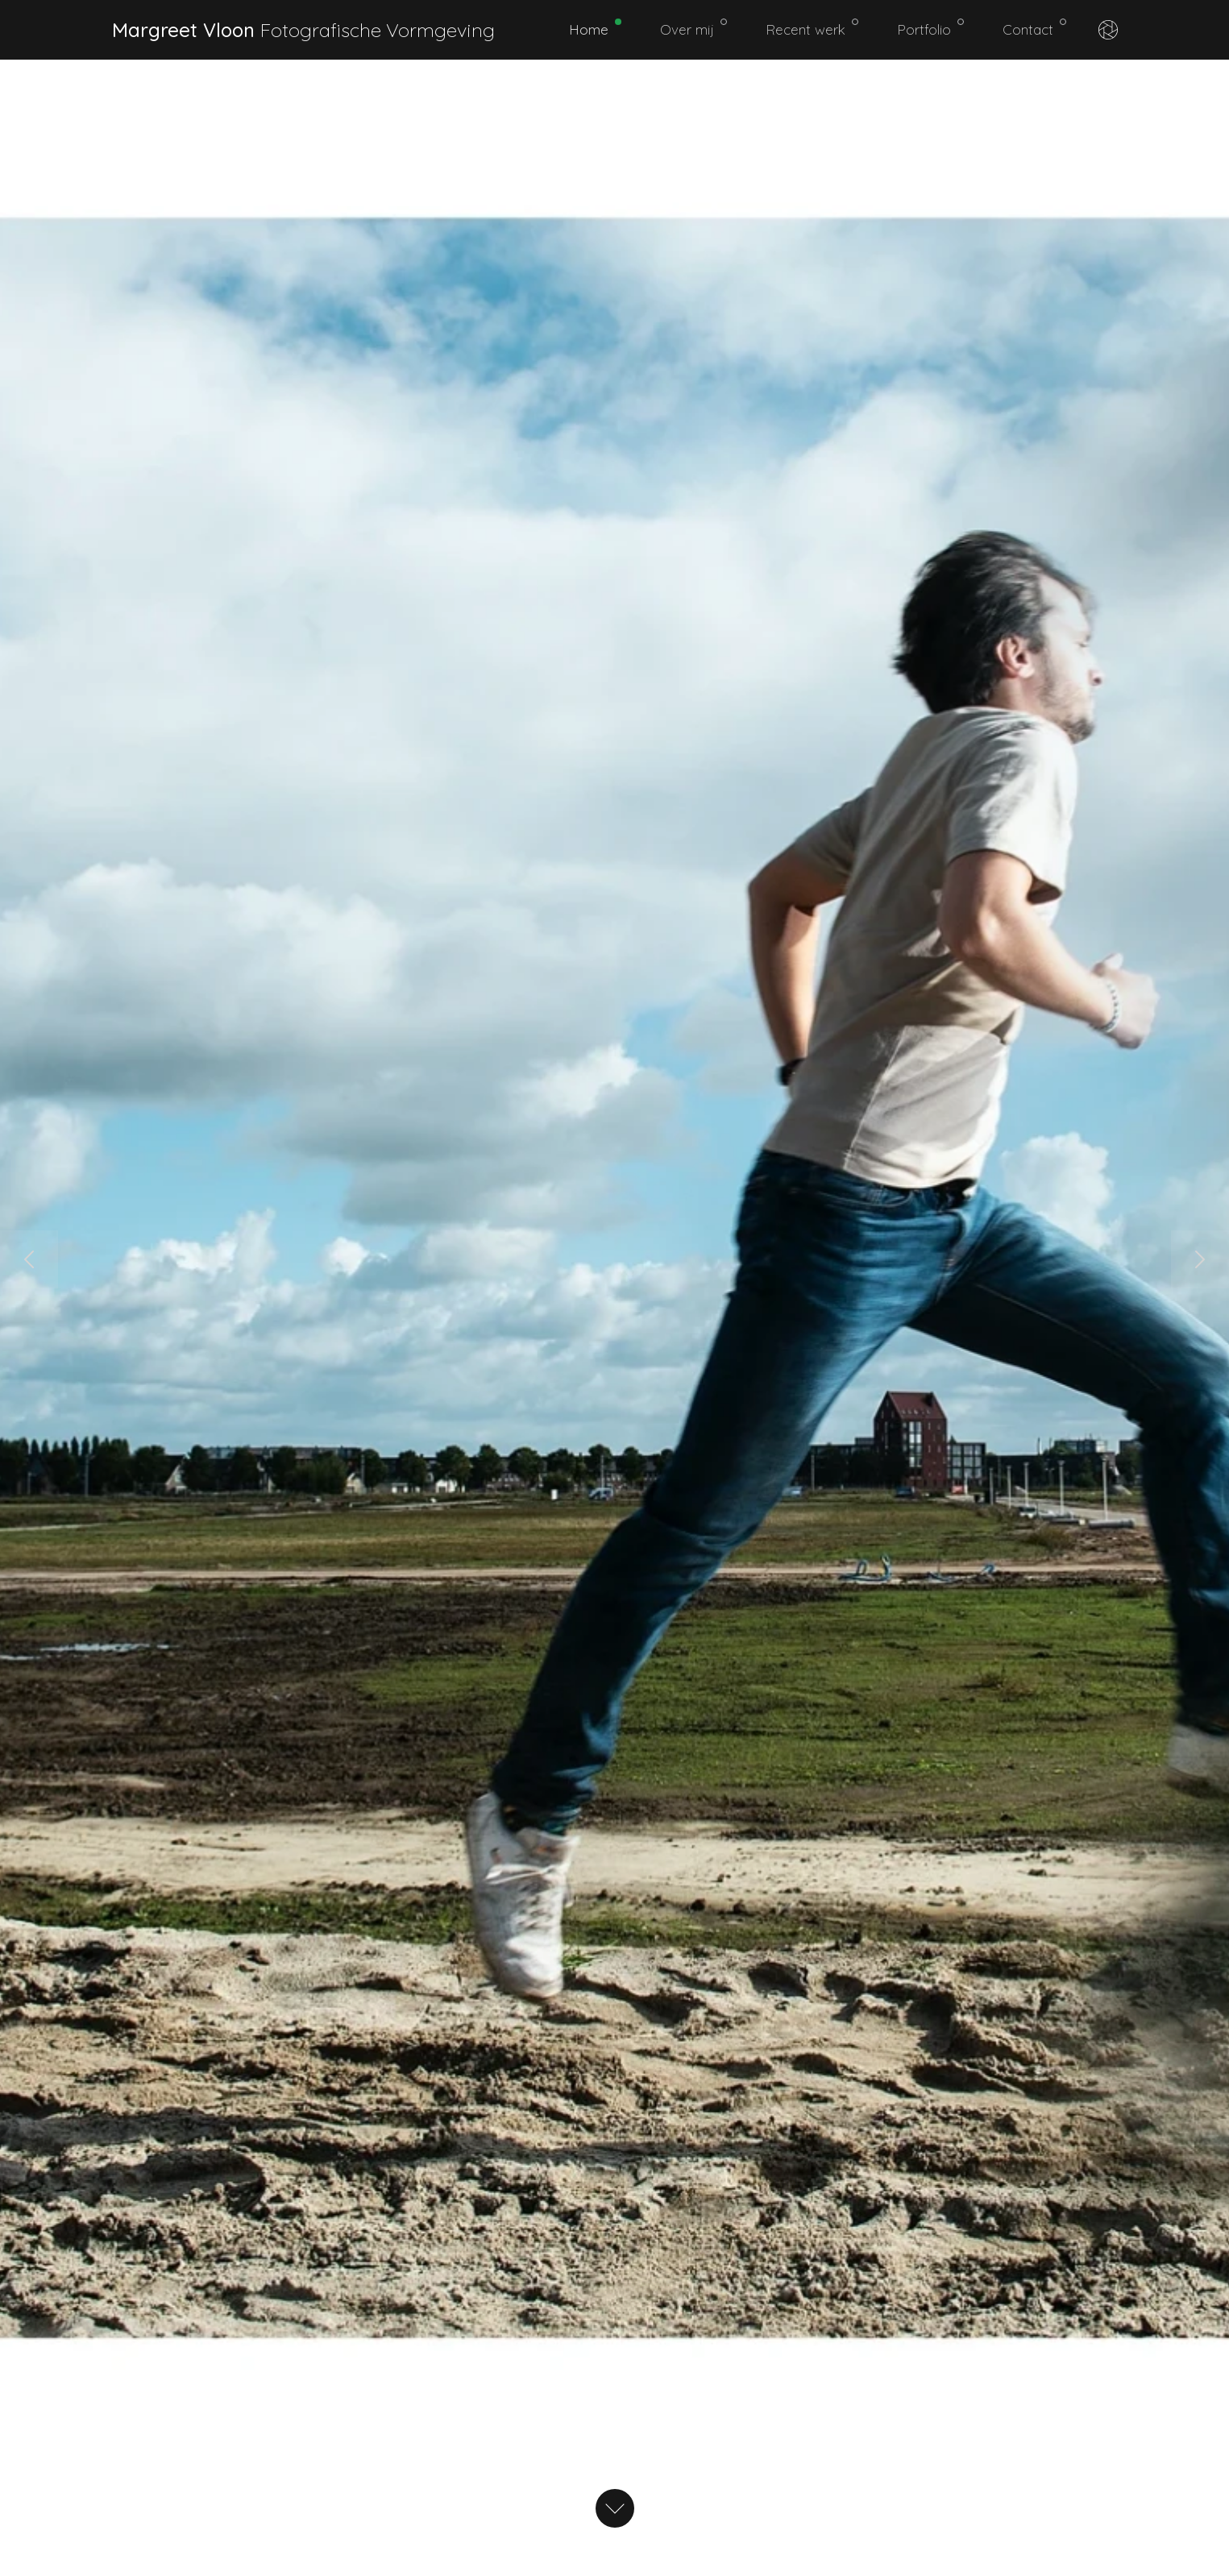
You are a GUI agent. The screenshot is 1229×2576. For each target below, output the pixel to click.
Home (595, 28)
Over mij (693, 28)
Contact (1034, 28)
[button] (29, 1259)
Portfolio (930, 28)
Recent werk (812, 28)
